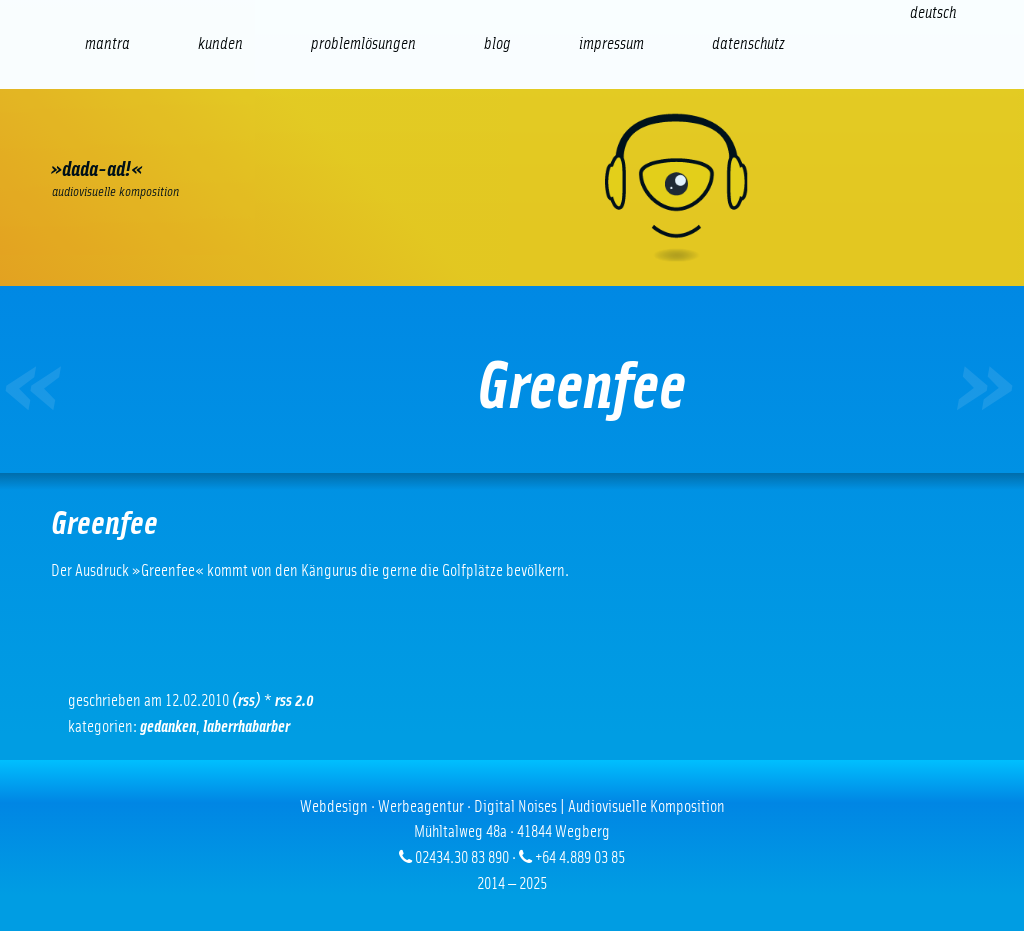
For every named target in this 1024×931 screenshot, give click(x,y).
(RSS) (246, 700)
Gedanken (168, 726)
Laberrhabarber (246, 726)
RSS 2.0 (294, 700)
